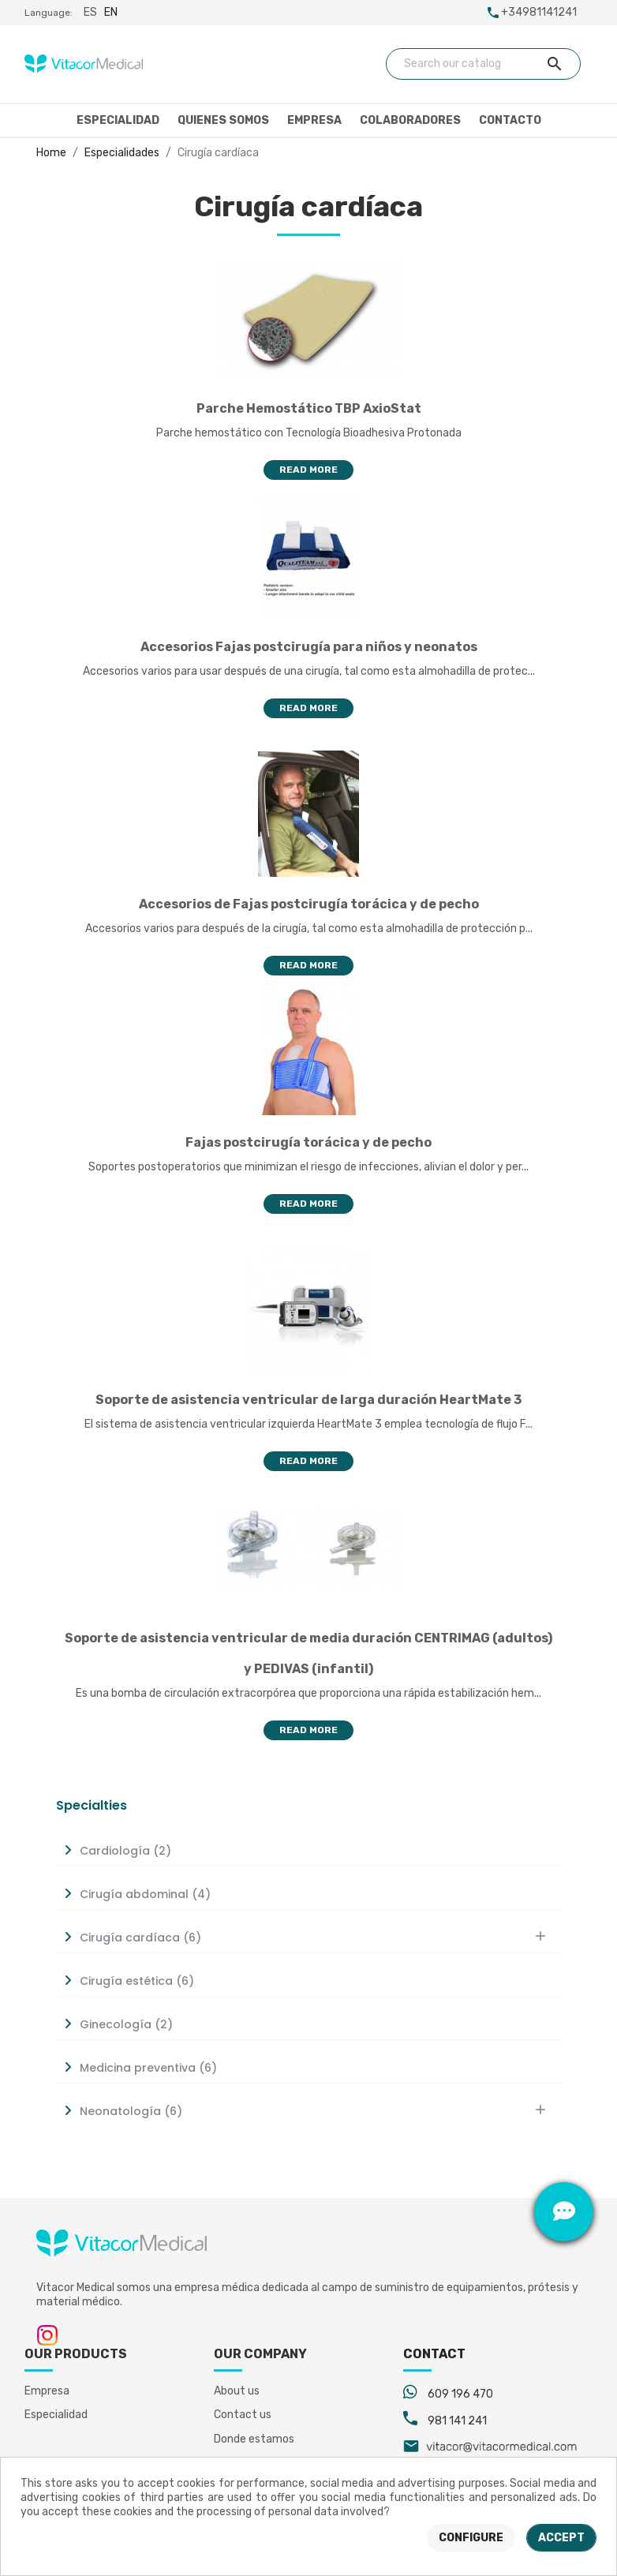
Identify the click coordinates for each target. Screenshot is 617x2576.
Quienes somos (223, 120)
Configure (471, 2537)
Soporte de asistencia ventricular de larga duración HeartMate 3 (308, 1399)
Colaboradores (410, 120)
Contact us (242, 2414)
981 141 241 (457, 2421)
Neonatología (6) (131, 2111)
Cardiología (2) (125, 1851)
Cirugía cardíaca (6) (140, 1937)
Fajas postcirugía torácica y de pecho (308, 1142)
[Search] (483, 64)
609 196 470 (460, 2394)
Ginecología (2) (126, 2024)
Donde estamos (254, 2439)
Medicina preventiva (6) (148, 2068)
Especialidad (118, 120)
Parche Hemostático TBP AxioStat (308, 408)
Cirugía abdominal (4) (145, 1894)
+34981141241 (539, 12)
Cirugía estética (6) (137, 1981)
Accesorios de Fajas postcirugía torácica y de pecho (309, 904)
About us (237, 2391)
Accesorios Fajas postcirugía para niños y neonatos (308, 646)
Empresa (314, 120)
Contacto (510, 120)
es (90, 12)
